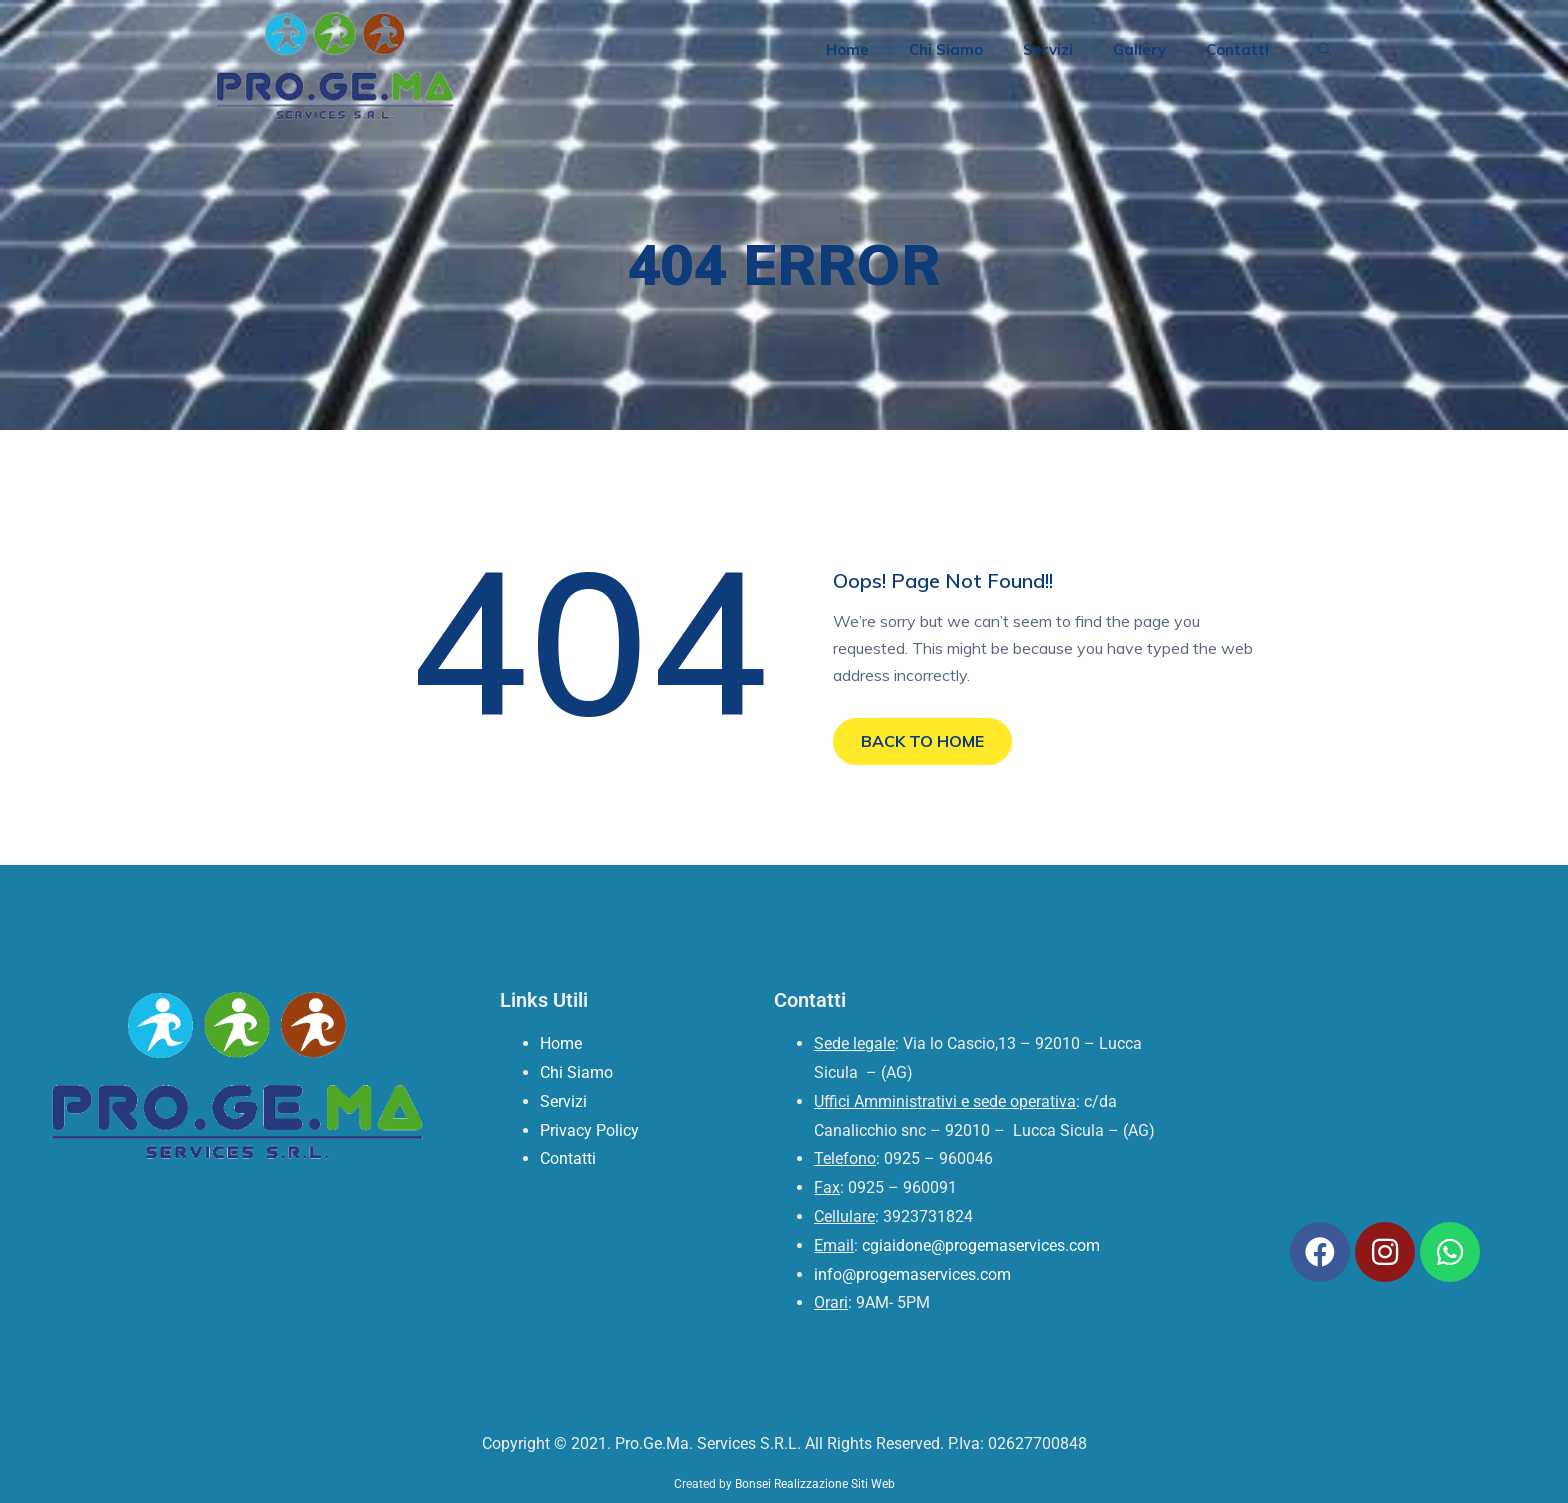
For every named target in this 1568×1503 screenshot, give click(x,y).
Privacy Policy (589, 1130)
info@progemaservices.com (912, 1274)
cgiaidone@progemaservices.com (981, 1245)
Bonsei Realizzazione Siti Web (815, 1484)
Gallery (1139, 49)
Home (847, 49)
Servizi (1048, 49)
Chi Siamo (946, 49)
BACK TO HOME (922, 741)
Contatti (1237, 49)
